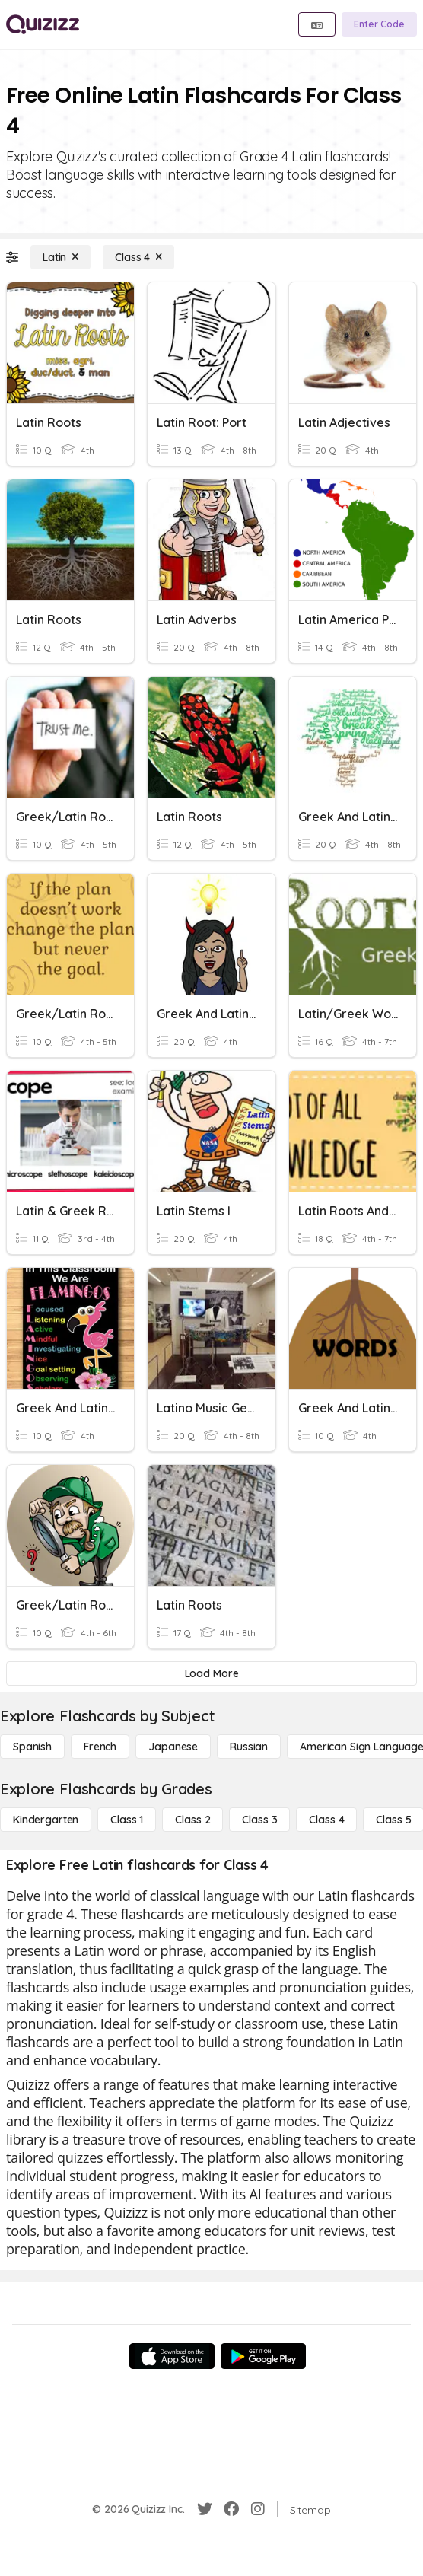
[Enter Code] (379, 24)
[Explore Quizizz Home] (42, 24)
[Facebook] (231, 2509)
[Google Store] (263, 2356)
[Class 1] (126, 1819)
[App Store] (172, 2356)
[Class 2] (192, 1819)
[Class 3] (259, 1819)
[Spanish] (32, 1746)
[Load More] (211, 1673)
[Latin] (60, 257)
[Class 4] (138, 257)
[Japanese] (173, 1746)
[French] (100, 1746)
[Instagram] (258, 2509)
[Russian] (249, 1746)
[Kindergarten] (45, 1819)
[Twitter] (204, 2509)
